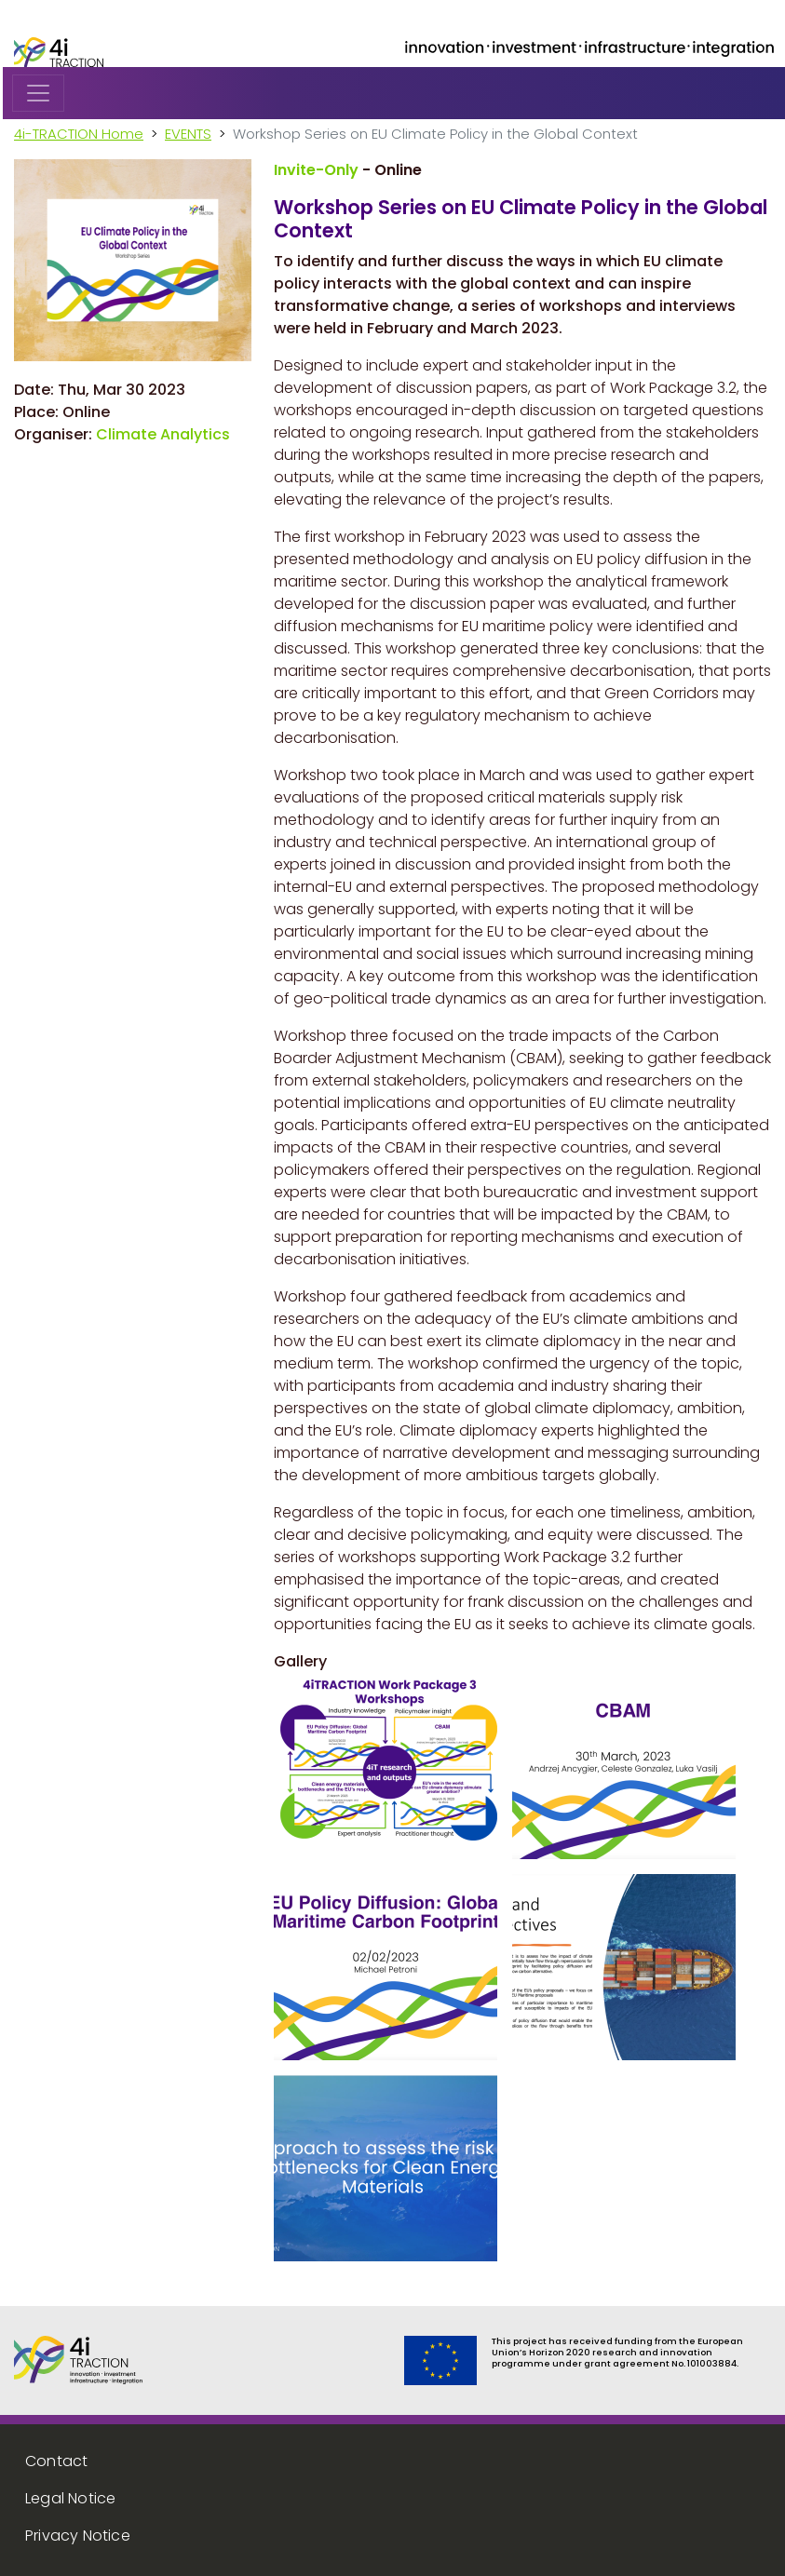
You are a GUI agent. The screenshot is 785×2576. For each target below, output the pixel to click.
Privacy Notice (77, 2535)
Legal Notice (70, 2498)
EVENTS (188, 133)
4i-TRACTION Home (78, 133)
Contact (56, 2461)
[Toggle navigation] (38, 93)
